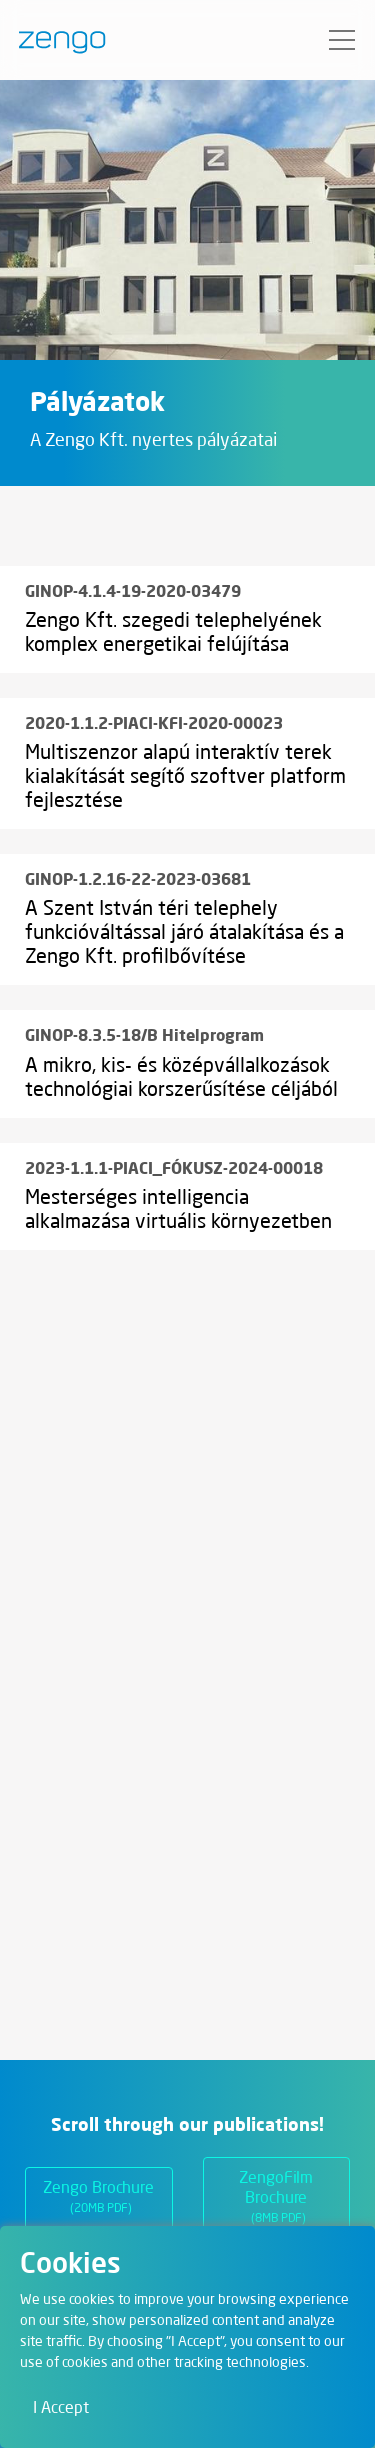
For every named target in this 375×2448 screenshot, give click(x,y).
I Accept (61, 2409)
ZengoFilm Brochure (276, 2200)
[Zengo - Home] (54, 40)
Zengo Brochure (98, 2200)
